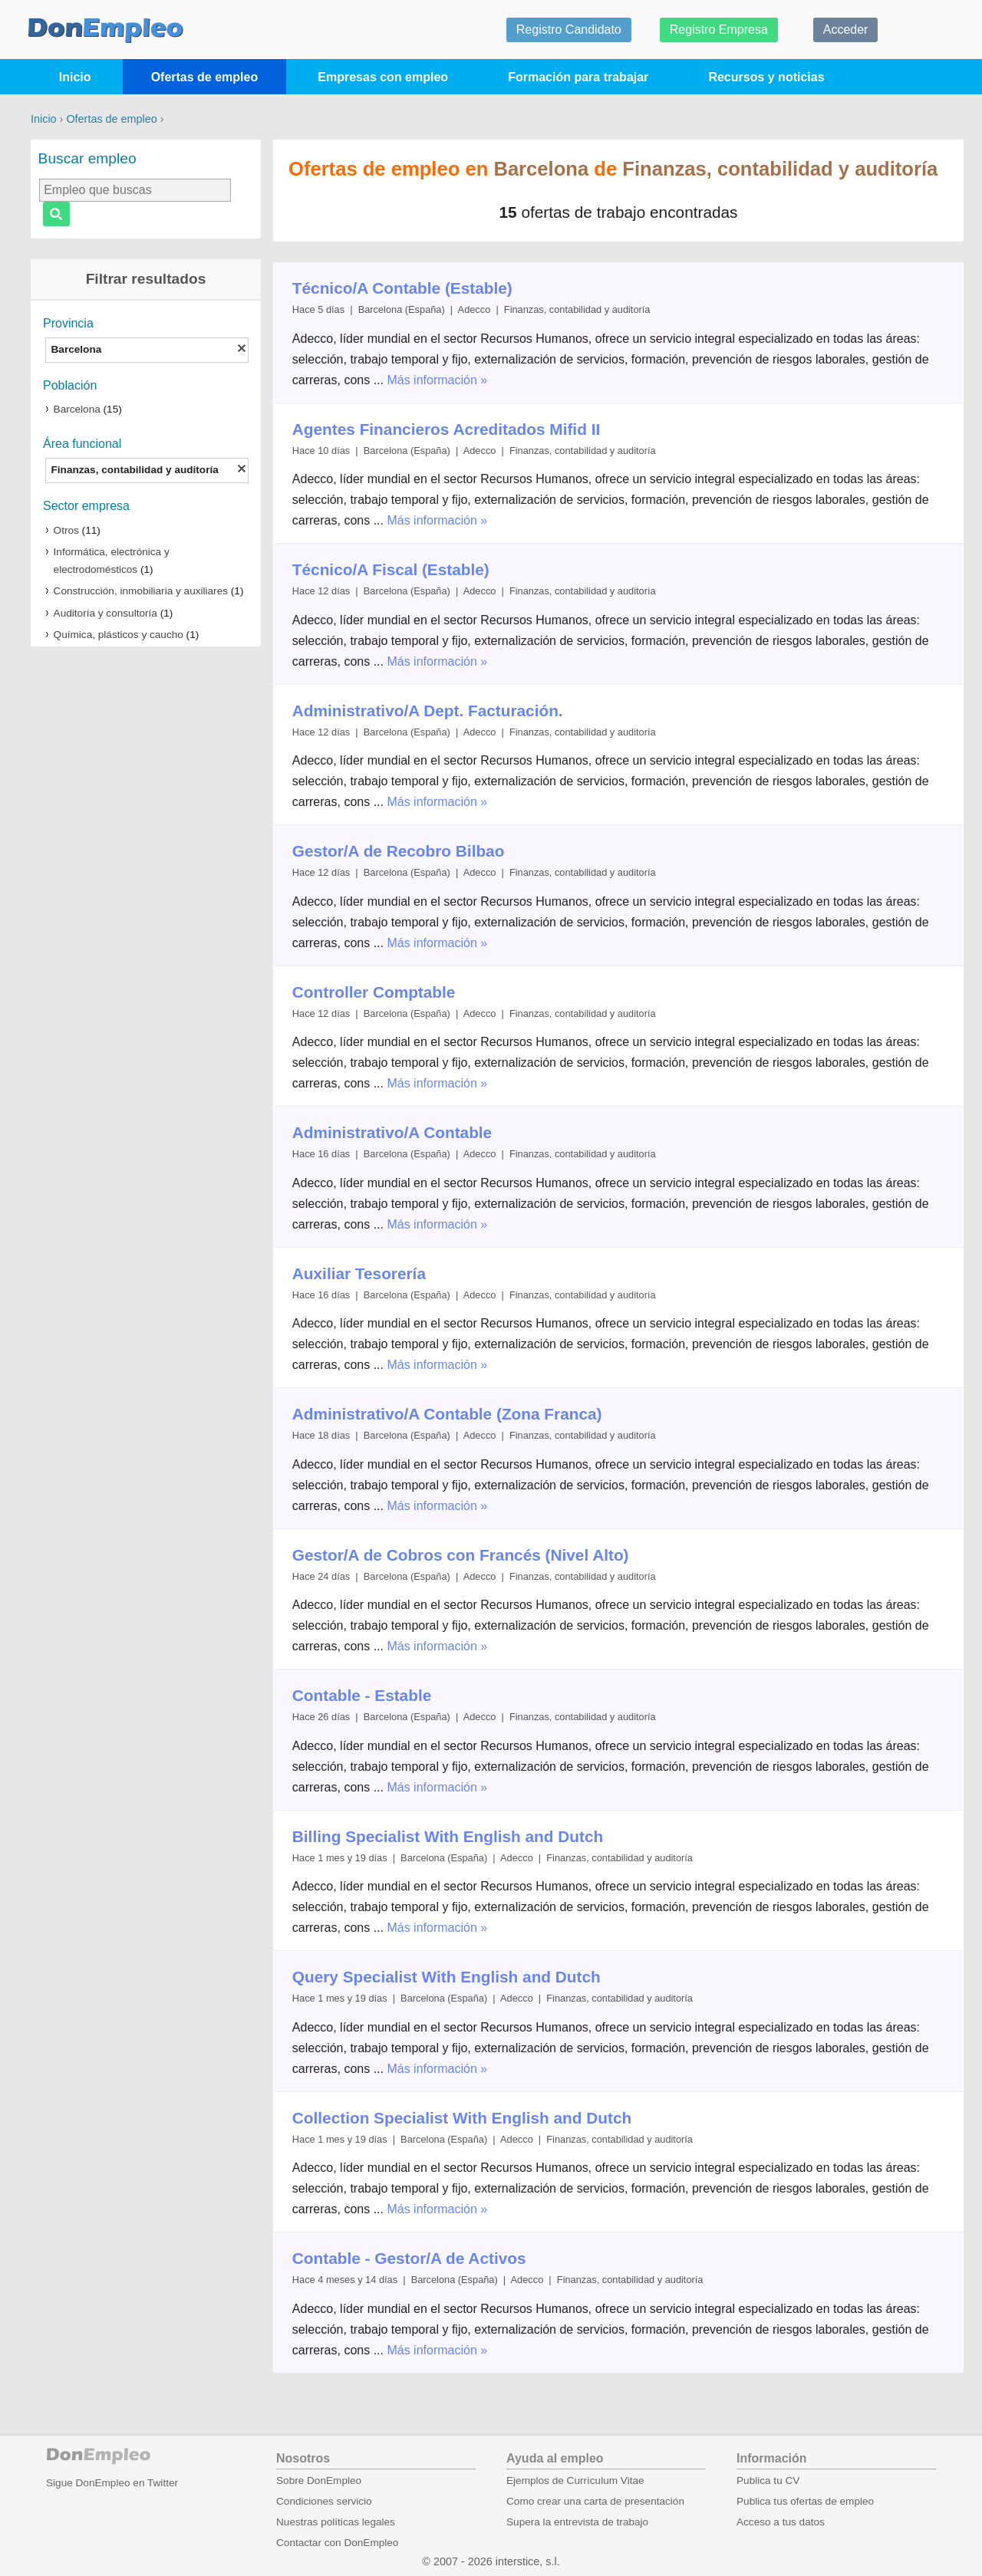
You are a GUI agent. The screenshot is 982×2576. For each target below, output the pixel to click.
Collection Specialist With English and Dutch (461, 2118)
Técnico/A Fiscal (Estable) (390, 569)
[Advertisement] (146, 897)
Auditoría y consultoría (105, 613)
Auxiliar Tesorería (359, 1273)
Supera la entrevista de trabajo (577, 2522)
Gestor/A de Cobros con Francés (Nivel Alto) (460, 1555)
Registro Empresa (719, 29)
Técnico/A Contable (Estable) (402, 288)
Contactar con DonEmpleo (337, 2542)
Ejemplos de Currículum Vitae (575, 2480)
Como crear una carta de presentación (595, 2501)
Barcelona (77, 409)
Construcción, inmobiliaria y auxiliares (141, 591)
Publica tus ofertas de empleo (805, 2501)
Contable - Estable (361, 1695)
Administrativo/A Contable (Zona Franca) (447, 1414)
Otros (66, 530)
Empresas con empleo (383, 77)
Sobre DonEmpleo (318, 2480)
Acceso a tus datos (780, 2522)
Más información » (437, 380)
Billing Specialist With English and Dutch (447, 1836)
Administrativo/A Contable (392, 1132)
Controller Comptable (374, 992)
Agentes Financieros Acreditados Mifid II (446, 429)
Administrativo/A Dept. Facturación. (427, 710)
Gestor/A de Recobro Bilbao (398, 851)
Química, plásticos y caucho (118, 634)
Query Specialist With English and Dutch (446, 1976)
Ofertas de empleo (205, 77)
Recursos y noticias (766, 77)
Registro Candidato (568, 29)
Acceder (845, 29)
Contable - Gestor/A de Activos (409, 2258)
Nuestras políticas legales (335, 2522)
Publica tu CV (767, 2480)
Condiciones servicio (324, 2501)
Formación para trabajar (578, 77)
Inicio (75, 77)
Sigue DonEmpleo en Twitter (112, 2483)
